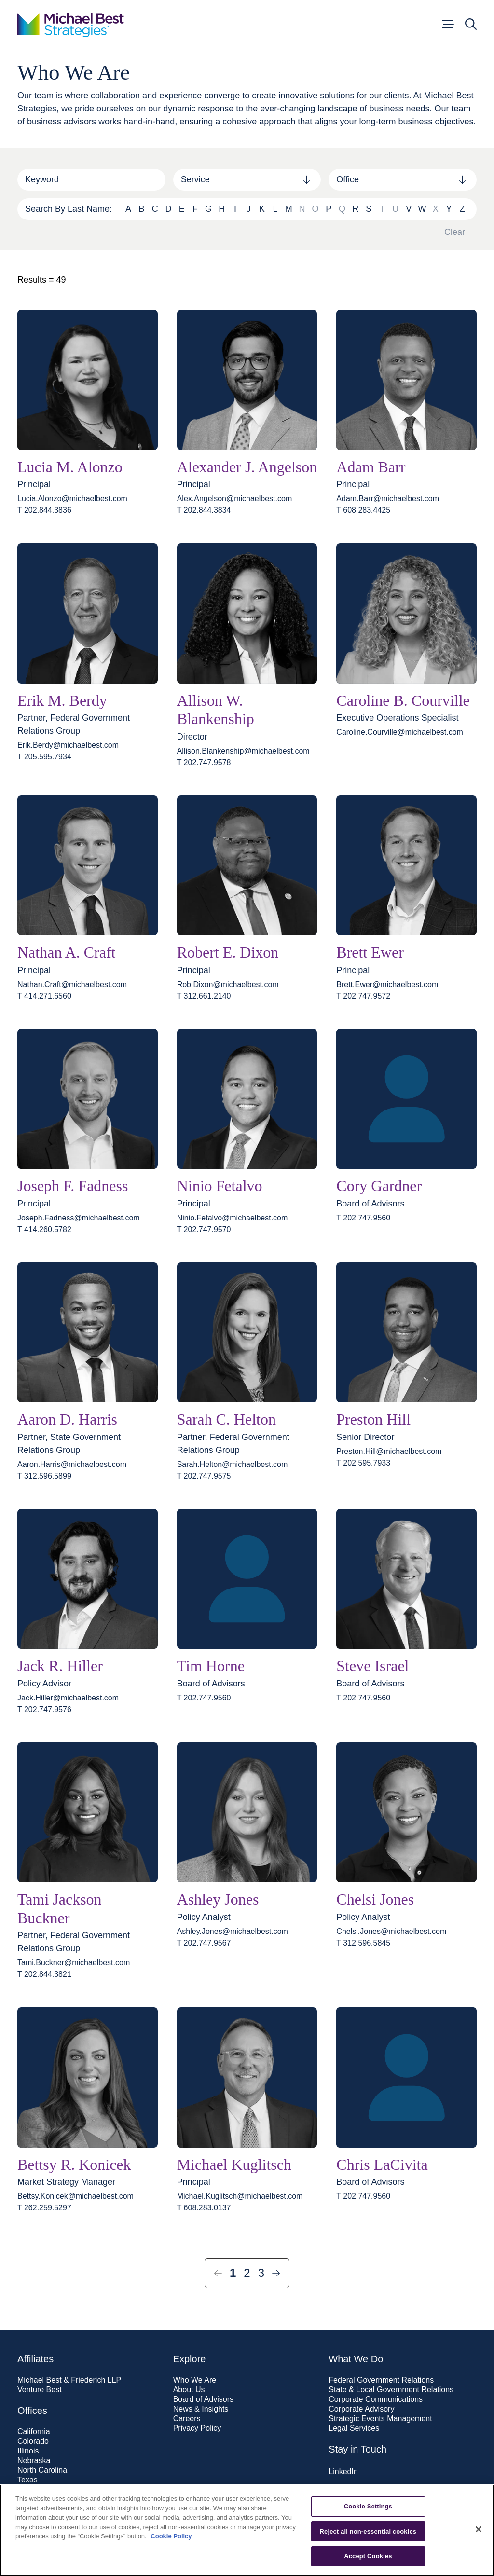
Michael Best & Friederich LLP (69, 2380)
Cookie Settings (368, 2544)
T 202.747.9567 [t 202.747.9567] (204, 1943)
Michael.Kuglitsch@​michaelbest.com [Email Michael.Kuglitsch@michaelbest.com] (240, 2196)
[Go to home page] (70, 24)
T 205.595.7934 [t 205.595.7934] (44, 757)
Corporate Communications (376, 2399)
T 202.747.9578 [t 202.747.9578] (204, 763)
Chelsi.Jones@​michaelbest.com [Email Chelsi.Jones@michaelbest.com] (391, 1931)
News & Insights (201, 2409)
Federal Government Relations (381, 2380)
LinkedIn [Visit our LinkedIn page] (343, 2471)
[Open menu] (447, 24)
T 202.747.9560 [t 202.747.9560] (363, 1218)
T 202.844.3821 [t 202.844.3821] (44, 1974)
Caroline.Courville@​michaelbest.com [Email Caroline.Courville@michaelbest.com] (399, 732)
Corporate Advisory (361, 2409)
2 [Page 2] (247, 2273)
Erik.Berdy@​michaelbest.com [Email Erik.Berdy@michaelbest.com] (68, 745)
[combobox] (247, 180)
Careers (187, 2419)
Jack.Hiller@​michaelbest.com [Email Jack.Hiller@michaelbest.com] (68, 1698)
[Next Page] (276, 2273)
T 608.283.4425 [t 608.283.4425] (363, 510)
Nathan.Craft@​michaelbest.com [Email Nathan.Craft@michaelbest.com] (72, 984)
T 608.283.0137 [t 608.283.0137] (204, 2208)
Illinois (28, 2451)
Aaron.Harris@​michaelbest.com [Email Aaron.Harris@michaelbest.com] (71, 1464)
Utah (25, 2490)
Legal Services (354, 2428)
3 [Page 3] (261, 2273)
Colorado (33, 2441)
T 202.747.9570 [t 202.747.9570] (204, 1229)
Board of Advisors (203, 2399)
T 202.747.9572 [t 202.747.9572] (363, 996)
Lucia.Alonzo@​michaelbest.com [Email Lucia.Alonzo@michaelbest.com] (72, 499)
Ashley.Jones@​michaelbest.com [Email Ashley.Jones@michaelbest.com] (232, 1931)
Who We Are (195, 2380)
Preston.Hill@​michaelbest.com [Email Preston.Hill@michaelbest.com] (388, 1451)
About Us (189, 2390)
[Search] (91, 180)
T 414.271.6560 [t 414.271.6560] (44, 996)
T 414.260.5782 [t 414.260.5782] (44, 1229)
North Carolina (42, 2470)
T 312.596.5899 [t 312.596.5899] (44, 1476)
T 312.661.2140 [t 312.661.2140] (204, 996)
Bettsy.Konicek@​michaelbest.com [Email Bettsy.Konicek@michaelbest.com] (75, 2196)
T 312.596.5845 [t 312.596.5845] (363, 1943)
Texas (27, 2480)
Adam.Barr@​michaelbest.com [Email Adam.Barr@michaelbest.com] (387, 499)
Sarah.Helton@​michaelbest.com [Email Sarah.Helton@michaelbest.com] (232, 1464)
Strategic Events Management (380, 2419)
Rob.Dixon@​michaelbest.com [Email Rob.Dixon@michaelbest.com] (228, 984)
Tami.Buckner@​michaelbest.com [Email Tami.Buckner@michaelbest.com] (73, 1963)
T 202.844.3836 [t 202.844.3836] (44, 510)
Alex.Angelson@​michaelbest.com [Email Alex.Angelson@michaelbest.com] (234, 499)
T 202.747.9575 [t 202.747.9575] (204, 1476)
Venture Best (39, 2390)
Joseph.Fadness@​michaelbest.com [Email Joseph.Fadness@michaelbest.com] (78, 1218)
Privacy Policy (197, 2428)
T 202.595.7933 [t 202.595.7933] (363, 1463)
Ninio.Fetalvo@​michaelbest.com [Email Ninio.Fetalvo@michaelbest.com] (232, 1218)
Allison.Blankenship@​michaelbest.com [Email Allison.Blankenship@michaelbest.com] (243, 751)
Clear (454, 232)
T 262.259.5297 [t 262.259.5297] (44, 2208)
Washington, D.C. (47, 2499)
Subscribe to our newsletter (375, 2492)
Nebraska (33, 2461)
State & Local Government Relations (391, 2390)
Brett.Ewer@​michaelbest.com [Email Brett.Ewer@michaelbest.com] (387, 984)
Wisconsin (35, 2509)
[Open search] (471, 24)
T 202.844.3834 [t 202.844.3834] (204, 510)
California (33, 2432)
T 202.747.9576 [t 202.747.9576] (44, 1709)
